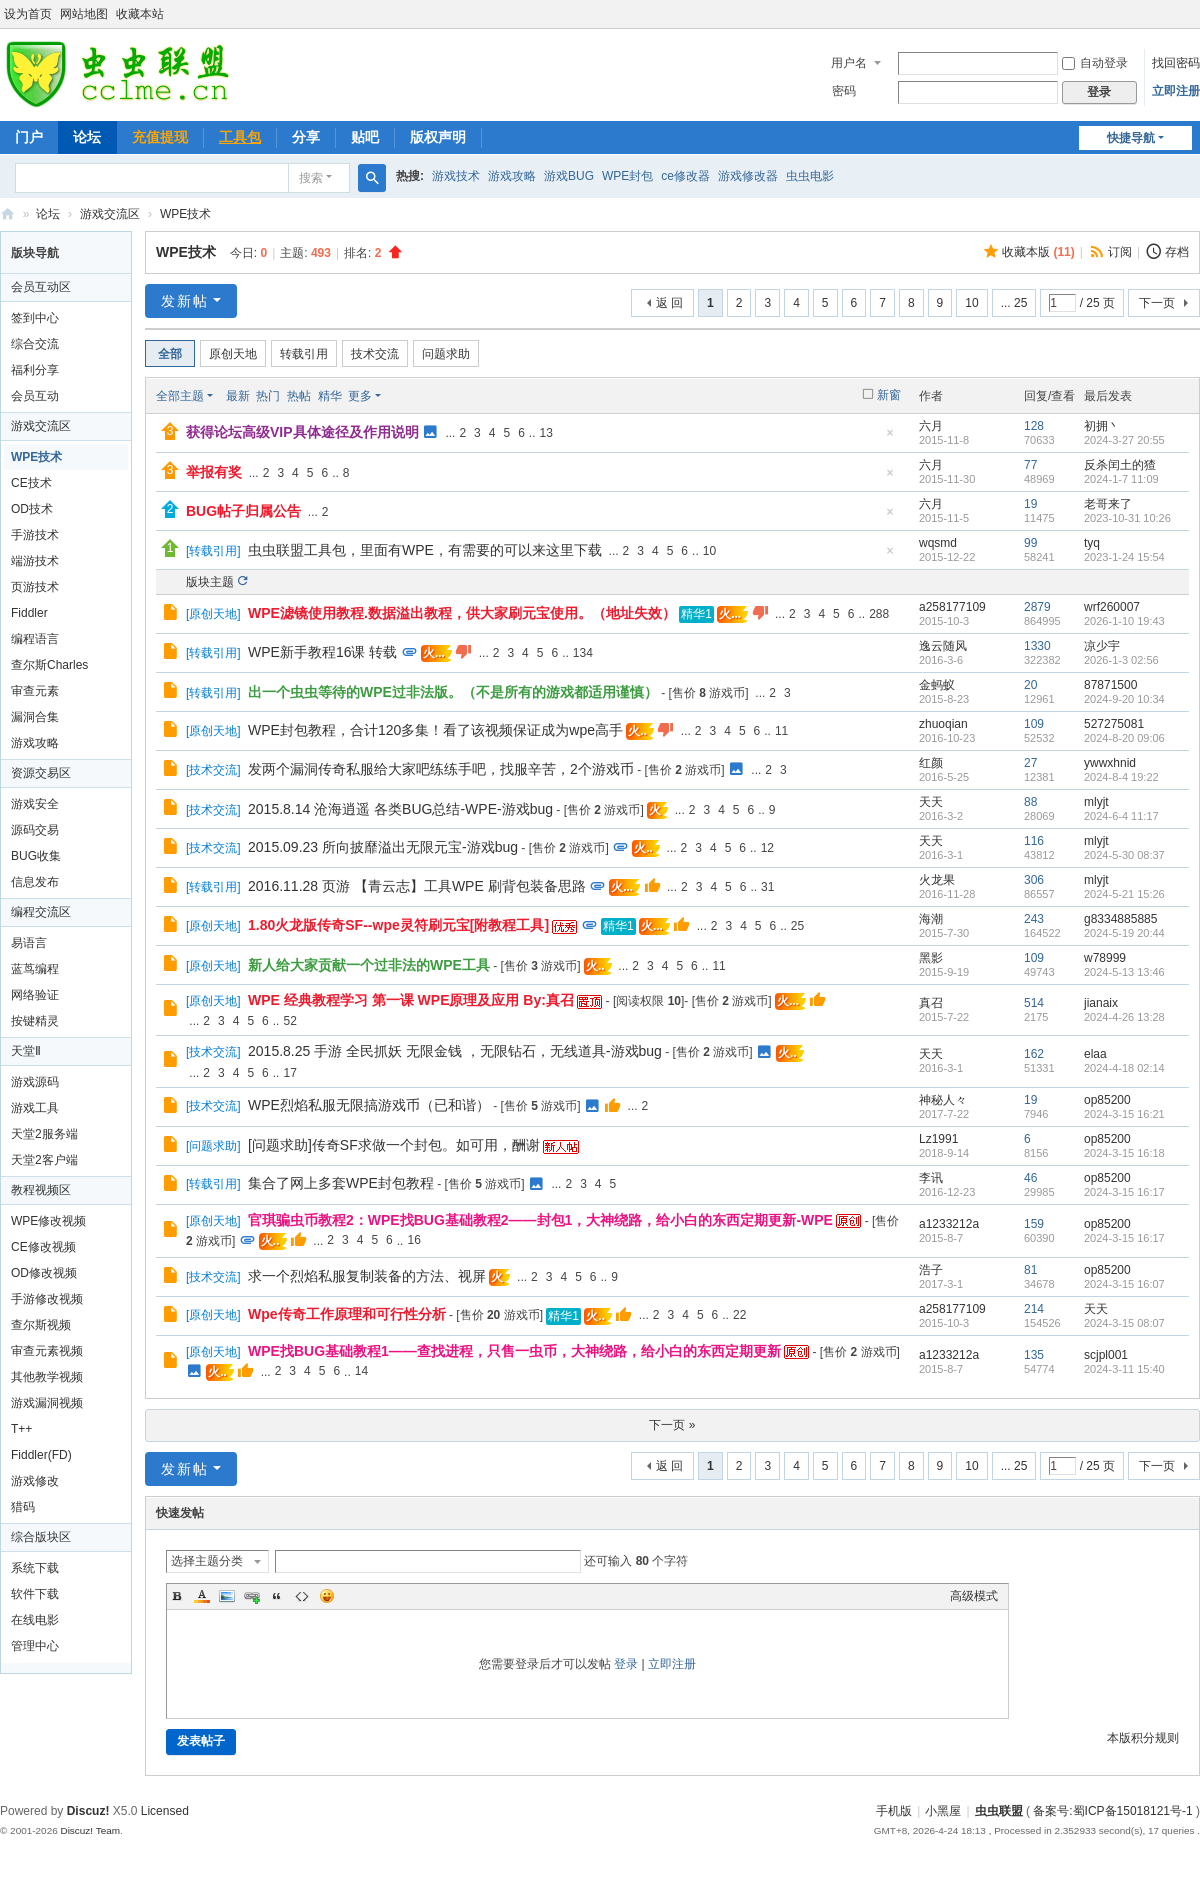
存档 (1177, 252)
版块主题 (210, 582)
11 (781, 731)
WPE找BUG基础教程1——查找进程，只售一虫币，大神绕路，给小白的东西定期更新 (514, 1351)
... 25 (1014, 303)
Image (227, 1596)
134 (583, 653)
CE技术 (31, 483)
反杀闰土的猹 (1120, 465)
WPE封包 (627, 176)
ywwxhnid (1110, 763)
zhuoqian (943, 724)
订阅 (1120, 252)
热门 (268, 396)
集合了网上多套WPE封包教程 (341, 1183)
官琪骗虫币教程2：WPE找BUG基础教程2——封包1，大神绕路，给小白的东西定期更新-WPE (540, 1220)
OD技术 (32, 509)
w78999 (1105, 958)
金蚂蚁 (937, 685)
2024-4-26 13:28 (1124, 1017)
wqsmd (938, 543)
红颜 (931, 763)
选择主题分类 (207, 1561)
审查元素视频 (47, 1351)
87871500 (1110, 685)
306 (1034, 880)
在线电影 (35, 1620)
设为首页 (28, 14)
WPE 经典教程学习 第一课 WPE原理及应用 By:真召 (411, 1000)
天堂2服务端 (44, 1134)
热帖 (299, 396)
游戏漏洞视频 (47, 1403)
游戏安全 (35, 804)
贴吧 (365, 137)
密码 (844, 91)
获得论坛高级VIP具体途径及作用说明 (302, 432)
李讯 (931, 1178)
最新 (238, 396)
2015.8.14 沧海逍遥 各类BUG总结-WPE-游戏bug (400, 809)
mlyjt (1096, 802)
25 (797, 926)
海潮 (931, 919)
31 (767, 887)
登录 (626, 1664)
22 (739, 1315)
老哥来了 (1108, 504)
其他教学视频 (47, 1377)
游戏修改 (35, 1481)
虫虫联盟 (8, 214)
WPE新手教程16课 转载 (322, 652)
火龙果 (937, 880)
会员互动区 (41, 287)
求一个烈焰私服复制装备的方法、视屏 (367, 1276)
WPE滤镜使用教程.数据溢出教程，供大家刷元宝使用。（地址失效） (462, 613)
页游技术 (35, 587)
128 (1034, 426)
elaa (1095, 1054)
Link (252, 1596)
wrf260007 (1112, 607)
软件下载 (35, 1594)
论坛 (87, 137)
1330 (1037, 646)
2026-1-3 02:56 (1121, 660)
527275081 (1114, 724)
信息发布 (35, 882)
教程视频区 (41, 1190)
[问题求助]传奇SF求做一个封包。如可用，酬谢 (394, 1145)
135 (1034, 1355)
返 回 (669, 303)
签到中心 (35, 318)
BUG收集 (36, 856)
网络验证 (35, 995)
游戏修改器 (748, 176)
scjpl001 (1106, 1355)
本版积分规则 (1143, 1738)
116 (1034, 841)
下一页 (1157, 303)
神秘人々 (943, 1100)
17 (289, 1073)
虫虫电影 (810, 176)
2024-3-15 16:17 (1124, 1192)
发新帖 (185, 301)
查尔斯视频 (41, 1325)
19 (1030, 504)
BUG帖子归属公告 (243, 511)
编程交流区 (41, 912)
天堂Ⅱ (26, 1051)
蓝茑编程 (35, 969)
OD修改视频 (44, 1273)
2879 (1037, 607)
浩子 (931, 1270)
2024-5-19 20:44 (1124, 933)
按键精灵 (35, 1021)
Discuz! (88, 1811)
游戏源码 (35, 1082)
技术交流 (375, 354)
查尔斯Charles (49, 665)
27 (1030, 763)
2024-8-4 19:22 (1121, 777)
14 (361, 1371)
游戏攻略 (512, 176)
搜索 (311, 178)
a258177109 (952, 607)
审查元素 (35, 691)
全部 (170, 354)
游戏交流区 (110, 214)
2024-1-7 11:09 (1121, 479)
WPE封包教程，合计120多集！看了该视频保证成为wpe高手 (435, 730)
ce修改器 (685, 176)
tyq (1092, 543)
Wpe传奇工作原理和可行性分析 (347, 1314)
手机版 (894, 1811)
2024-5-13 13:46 (1124, 972)
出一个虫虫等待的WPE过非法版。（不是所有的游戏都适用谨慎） (453, 692)
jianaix (1101, 1003)
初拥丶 (1102, 426)
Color (202, 1596)
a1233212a (949, 1224)
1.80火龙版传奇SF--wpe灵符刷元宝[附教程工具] (398, 925)
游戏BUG (569, 176)
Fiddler (29, 613)
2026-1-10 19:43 (1124, 621)
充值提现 (160, 137)
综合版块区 (41, 1537)
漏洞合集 (35, 717)
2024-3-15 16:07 (1124, 1284)
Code (302, 1596)
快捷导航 (1131, 138)
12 (767, 848)
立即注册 (1176, 91)
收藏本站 (140, 14)
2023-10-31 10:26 (1127, 518)
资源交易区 (41, 773)
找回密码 (1176, 63)
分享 (306, 137)
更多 (360, 396)
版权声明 (438, 137)
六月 (931, 426)
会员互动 (35, 396)
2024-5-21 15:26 (1124, 894)
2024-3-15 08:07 (1124, 1323)
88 (1030, 802)
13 (546, 433)
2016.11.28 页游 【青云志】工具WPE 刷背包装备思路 (417, 886)
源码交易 (35, 830)
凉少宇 (1102, 646)
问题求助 (446, 354)
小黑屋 (943, 1811)
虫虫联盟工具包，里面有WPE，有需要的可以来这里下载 (425, 550)
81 (1030, 1270)
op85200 (1107, 1100)
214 (1034, 1309)
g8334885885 (1120, 919)
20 (1030, 685)
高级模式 (974, 1596)
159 (1034, 1224)
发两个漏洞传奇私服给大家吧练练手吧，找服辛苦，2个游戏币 (441, 769)
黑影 (931, 958)
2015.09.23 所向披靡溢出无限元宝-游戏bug (383, 847)
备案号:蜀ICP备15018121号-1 (1112, 1811)
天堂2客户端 (44, 1160)
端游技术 (35, 561)
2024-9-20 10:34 (1124, 699)
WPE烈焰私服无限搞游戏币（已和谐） (369, 1105)
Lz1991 (938, 1139)
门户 (29, 137)
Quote (277, 1596)
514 (1034, 1003)
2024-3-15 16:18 (1124, 1153)
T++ (21, 1429)
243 (1034, 919)
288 (879, 614)
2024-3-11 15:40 (1124, 1369)
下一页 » (672, 1425)
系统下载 (35, 1568)
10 (971, 303)
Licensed (165, 1811)
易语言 (29, 943)
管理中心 (35, 1646)
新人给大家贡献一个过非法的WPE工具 (369, 965)
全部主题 (180, 396)
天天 (931, 802)
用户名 (849, 63)
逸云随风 (943, 646)
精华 (330, 396)
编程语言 (35, 639)
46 (1030, 1178)
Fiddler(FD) (41, 1455)
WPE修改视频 (48, 1221)
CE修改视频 (43, 1247)
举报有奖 (214, 472)
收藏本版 (1038, 252)
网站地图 (84, 14)
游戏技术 (456, 176)
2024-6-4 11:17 (1121, 816)
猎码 (23, 1507)
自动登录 (1095, 63)
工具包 (240, 137)
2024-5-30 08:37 (1124, 855)
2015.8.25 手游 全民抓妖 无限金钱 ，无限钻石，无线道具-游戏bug (455, 1051)
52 (289, 1021)
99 (1030, 543)
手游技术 (35, 535)
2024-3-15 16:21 (1124, 1114)
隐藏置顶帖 (890, 438)
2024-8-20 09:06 (1124, 738)
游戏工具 (35, 1108)
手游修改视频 (47, 1299)
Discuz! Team (90, 1830)
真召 (931, 1003)
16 (413, 1240)
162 (1034, 1054)
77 (1030, 465)
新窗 (889, 395)
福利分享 (35, 370)
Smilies (327, 1596)
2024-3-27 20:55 (1124, 440)
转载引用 (304, 354)
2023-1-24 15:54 (1124, 557)
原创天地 (233, 354)
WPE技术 (185, 214)
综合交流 (35, 344)
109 (1034, 724)
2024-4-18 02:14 (1124, 1068)
